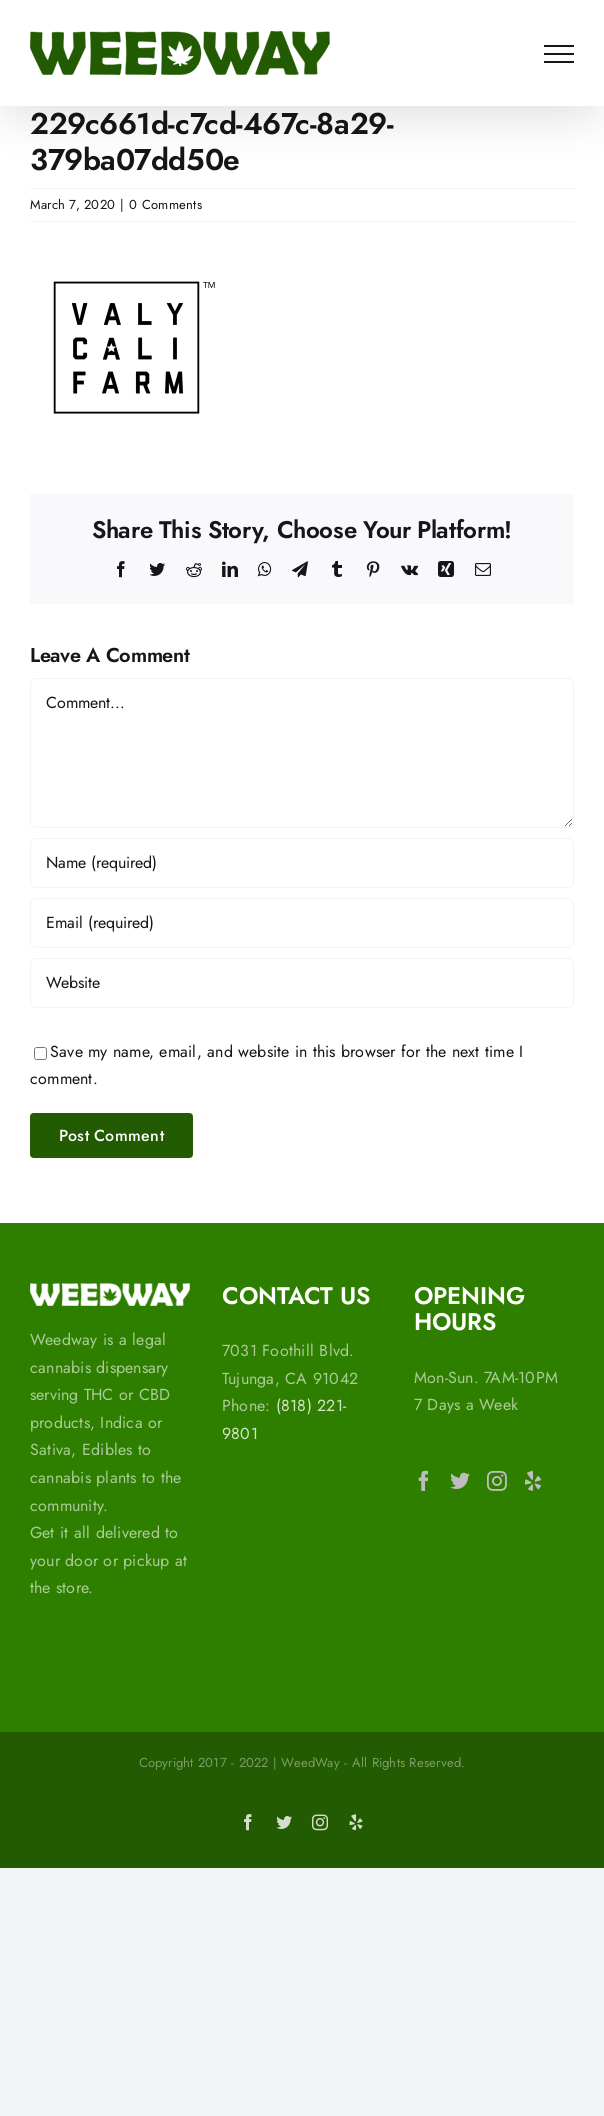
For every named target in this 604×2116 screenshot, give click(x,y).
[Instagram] (497, 1481)
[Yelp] (533, 1481)
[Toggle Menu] (559, 54)
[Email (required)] (302, 923)
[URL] (302, 983)
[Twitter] (460, 1481)
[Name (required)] (302, 863)
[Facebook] (424, 1481)
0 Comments (165, 204)
